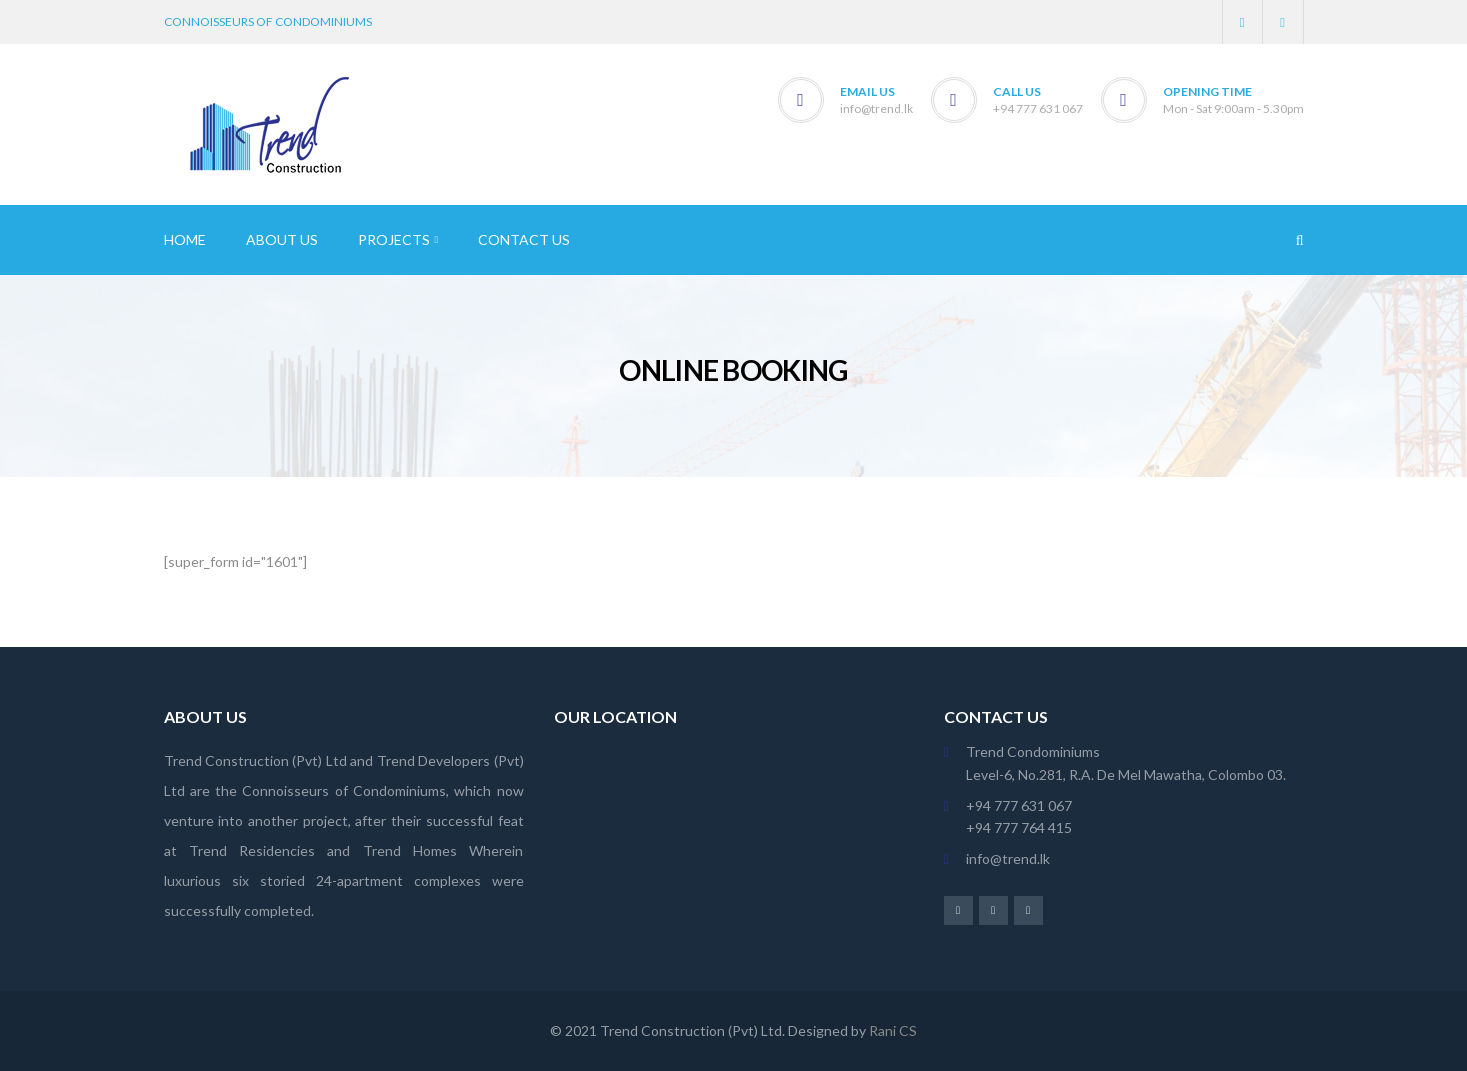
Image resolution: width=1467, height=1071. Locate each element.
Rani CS (893, 1030)
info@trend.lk (876, 108)
